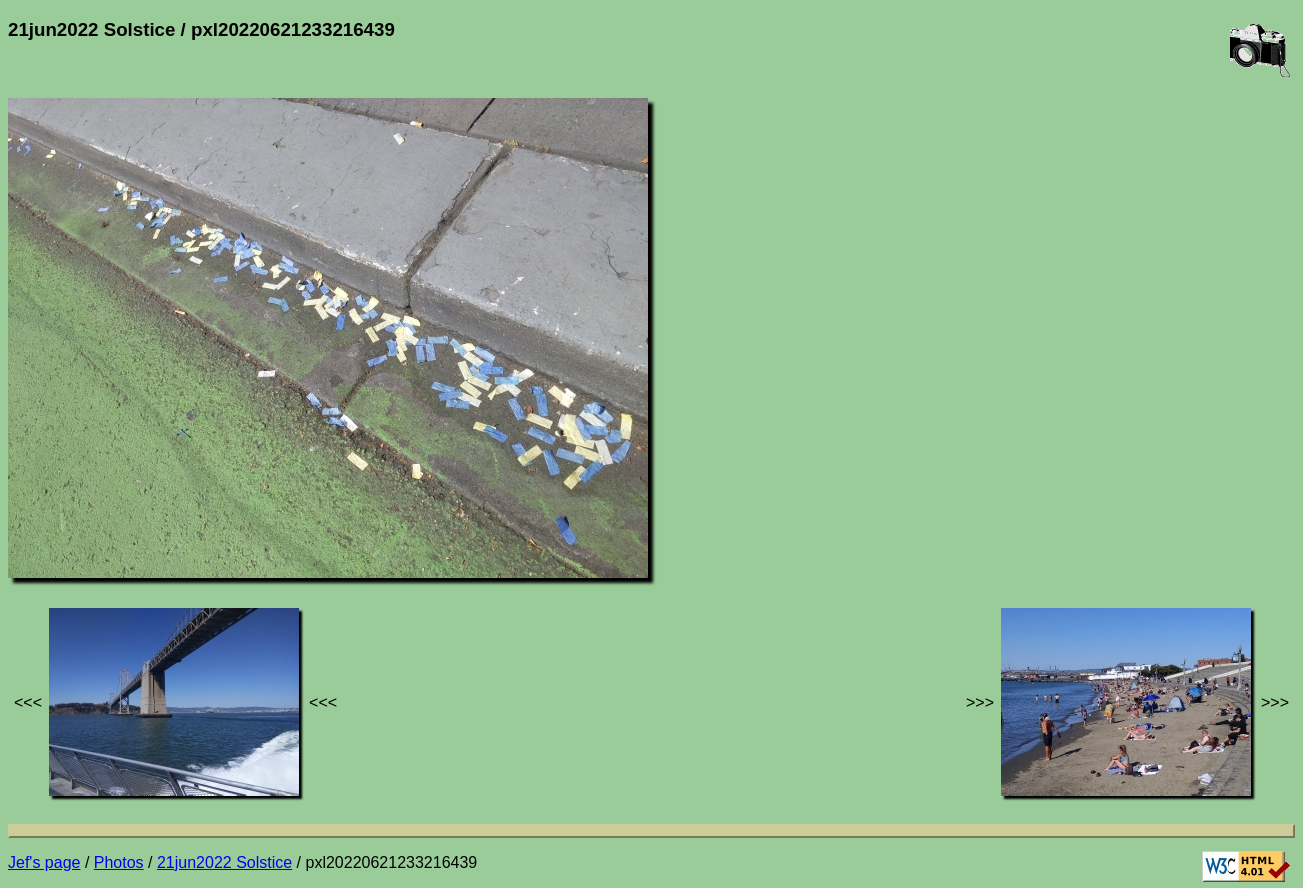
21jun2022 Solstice (224, 862)
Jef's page (44, 862)
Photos (119, 862)
